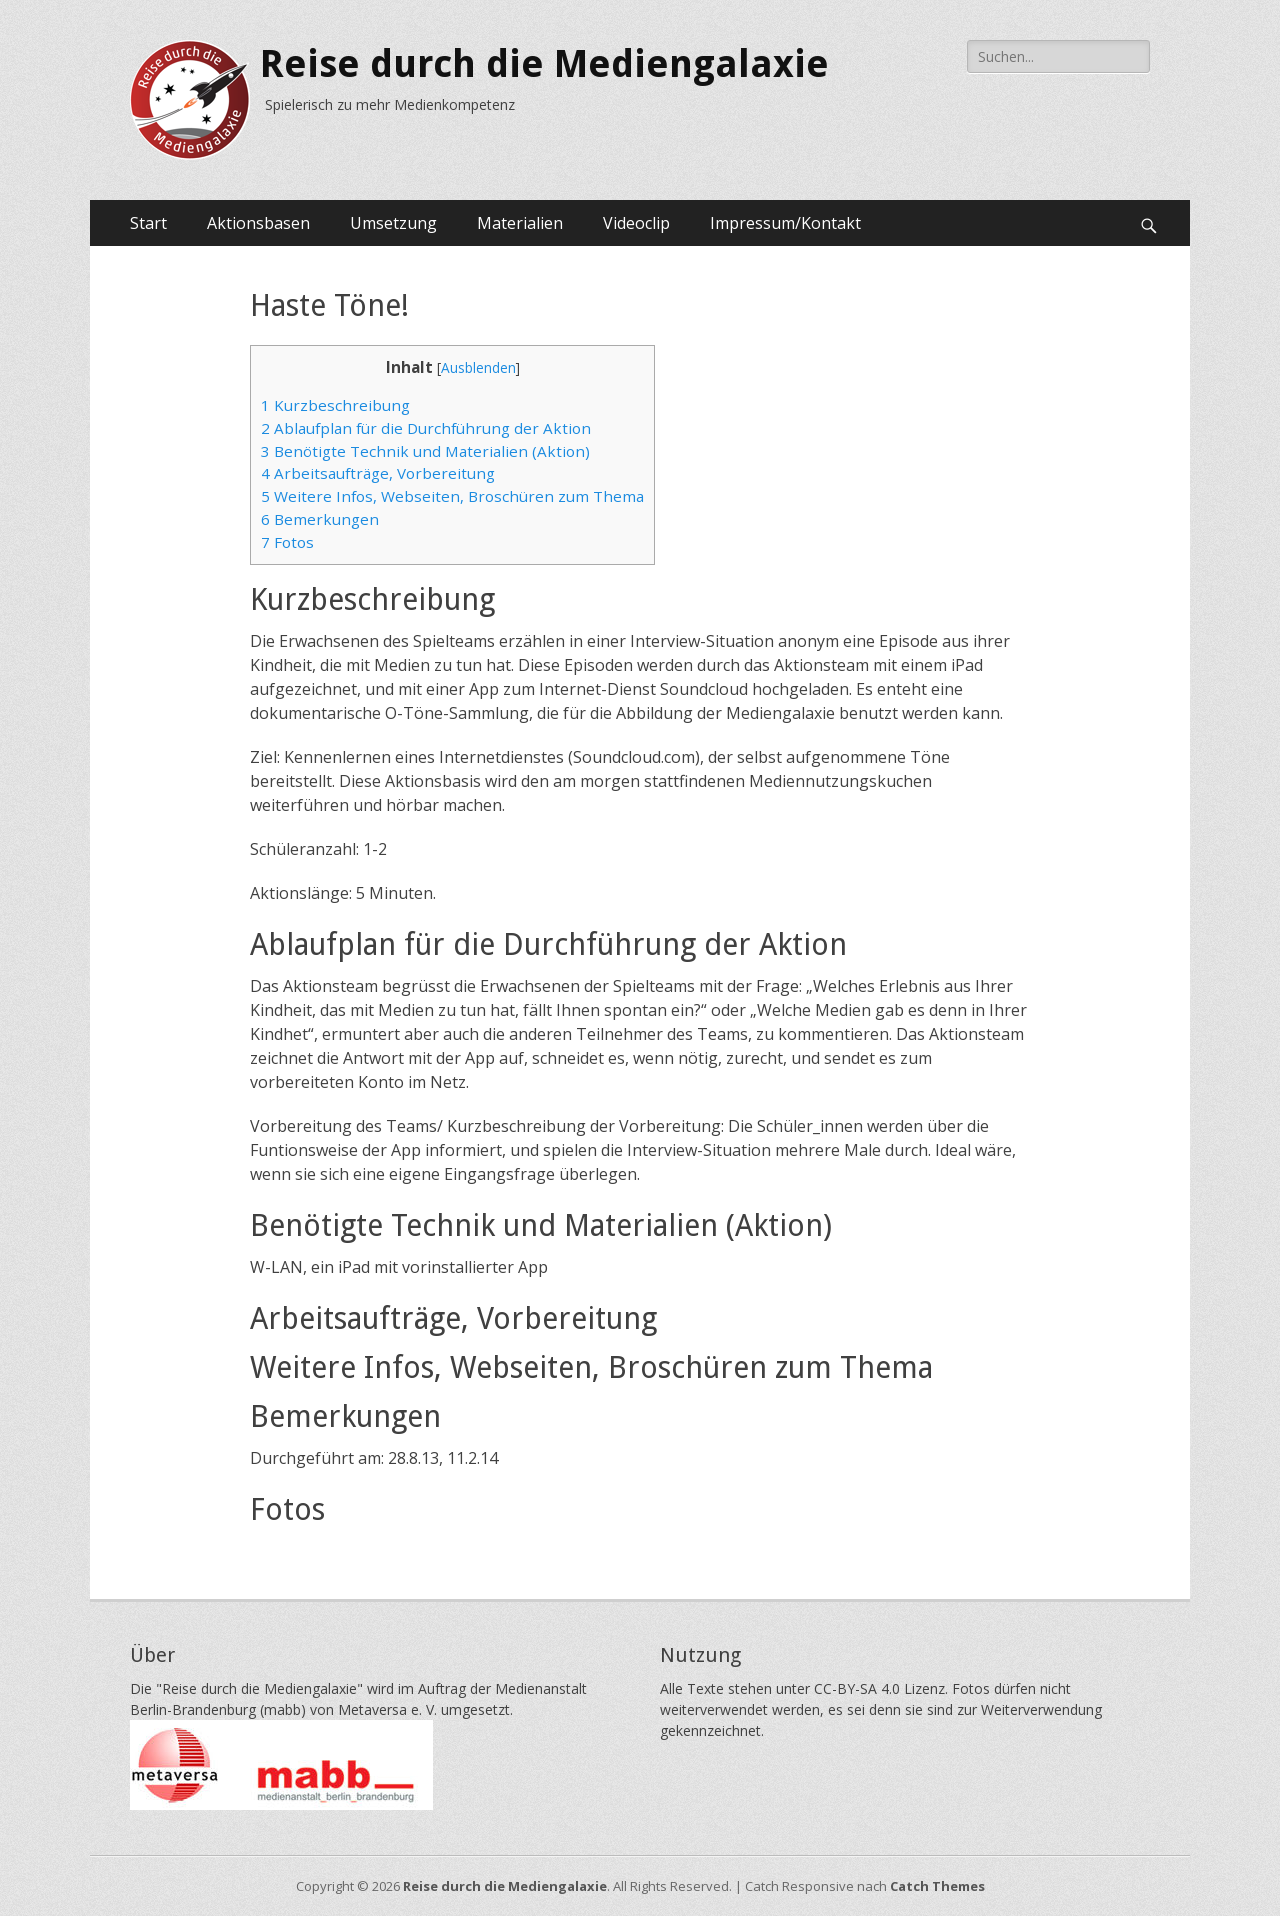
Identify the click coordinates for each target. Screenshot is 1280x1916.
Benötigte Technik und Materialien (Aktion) (425, 451)
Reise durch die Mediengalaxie (544, 64)
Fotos (287, 542)
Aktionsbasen (258, 223)
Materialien (520, 223)
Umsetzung (393, 223)
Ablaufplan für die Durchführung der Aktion (426, 428)
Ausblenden (478, 367)
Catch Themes (937, 1886)
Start (148, 223)
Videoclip (636, 223)
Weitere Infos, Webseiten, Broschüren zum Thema (452, 496)
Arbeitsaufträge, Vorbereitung (378, 473)
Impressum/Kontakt (785, 223)
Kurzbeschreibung (335, 405)
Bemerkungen (320, 519)
